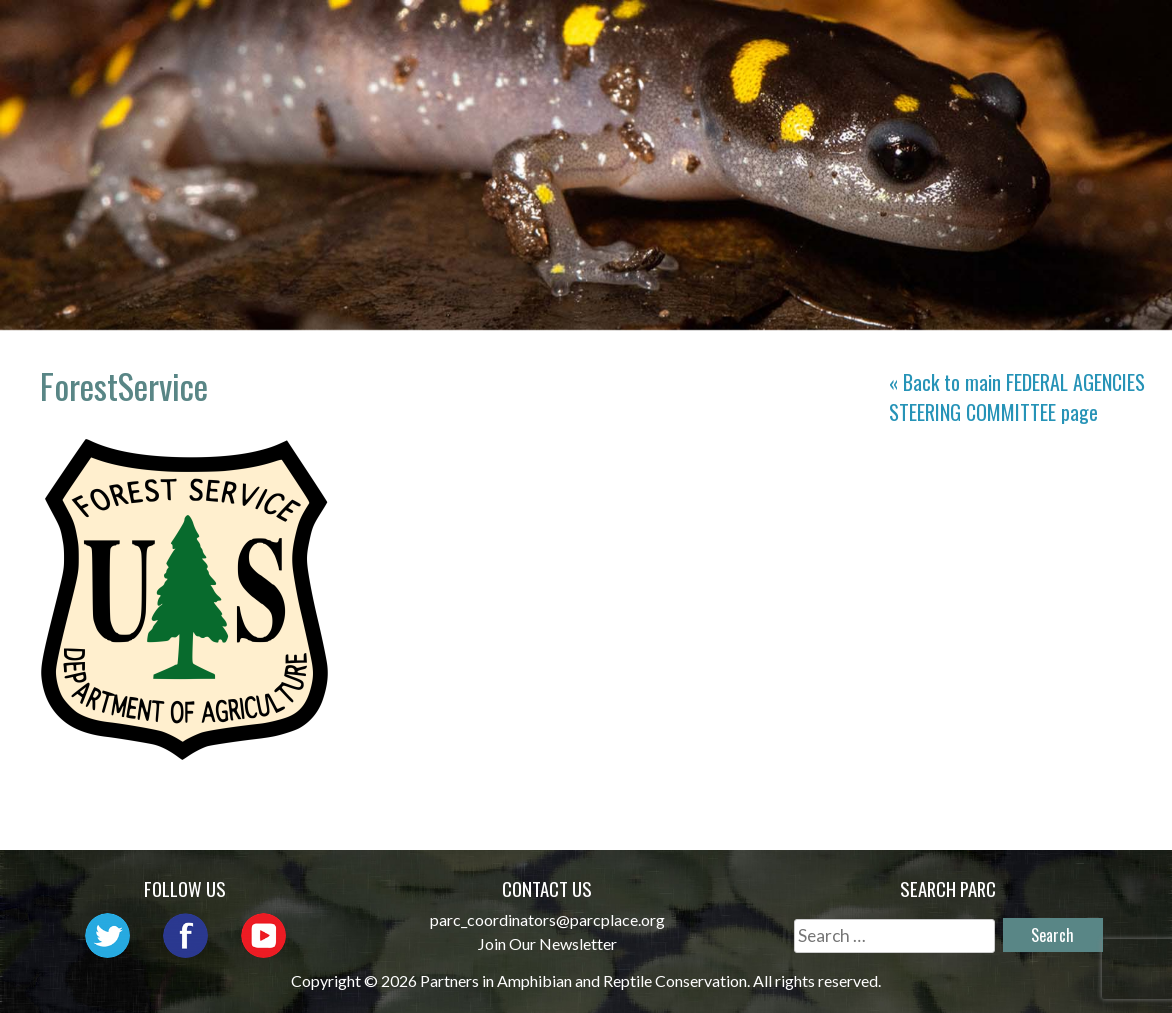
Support (1076, 64)
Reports (962, 64)
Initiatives (951, 35)
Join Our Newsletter (547, 943)
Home (437, 35)
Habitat (1078, 35)
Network (687, 35)
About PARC (552, 35)
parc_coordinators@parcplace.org (547, 919)
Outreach (813, 35)
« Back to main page (1017, 397)
